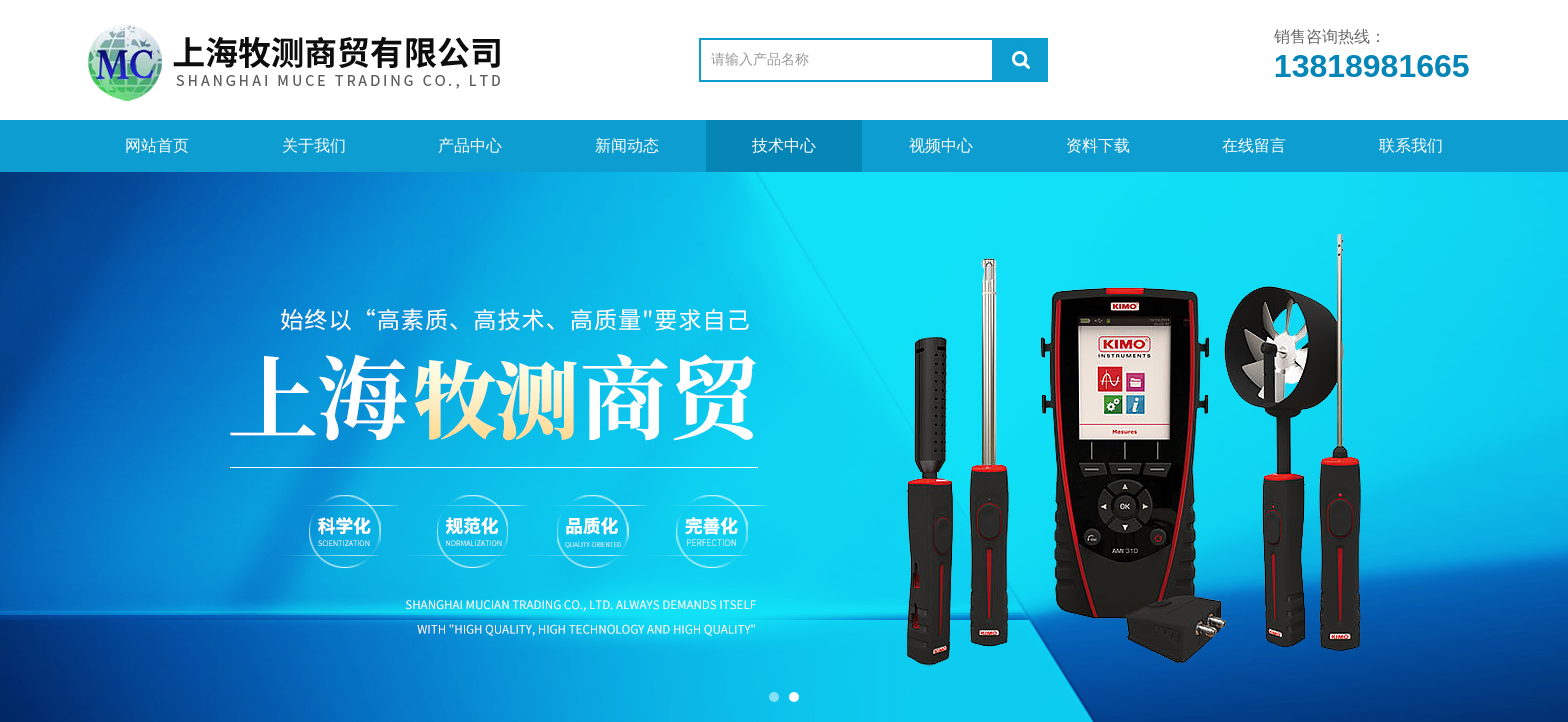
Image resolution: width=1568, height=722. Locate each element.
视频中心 (941, 145)
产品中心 (470, 145)
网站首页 (157, 145)
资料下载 (1098, 145)
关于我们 (314, 145)
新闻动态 (627, 145)
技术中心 (784, 145)
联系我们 (1411, 145)
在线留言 (1254, 145)
